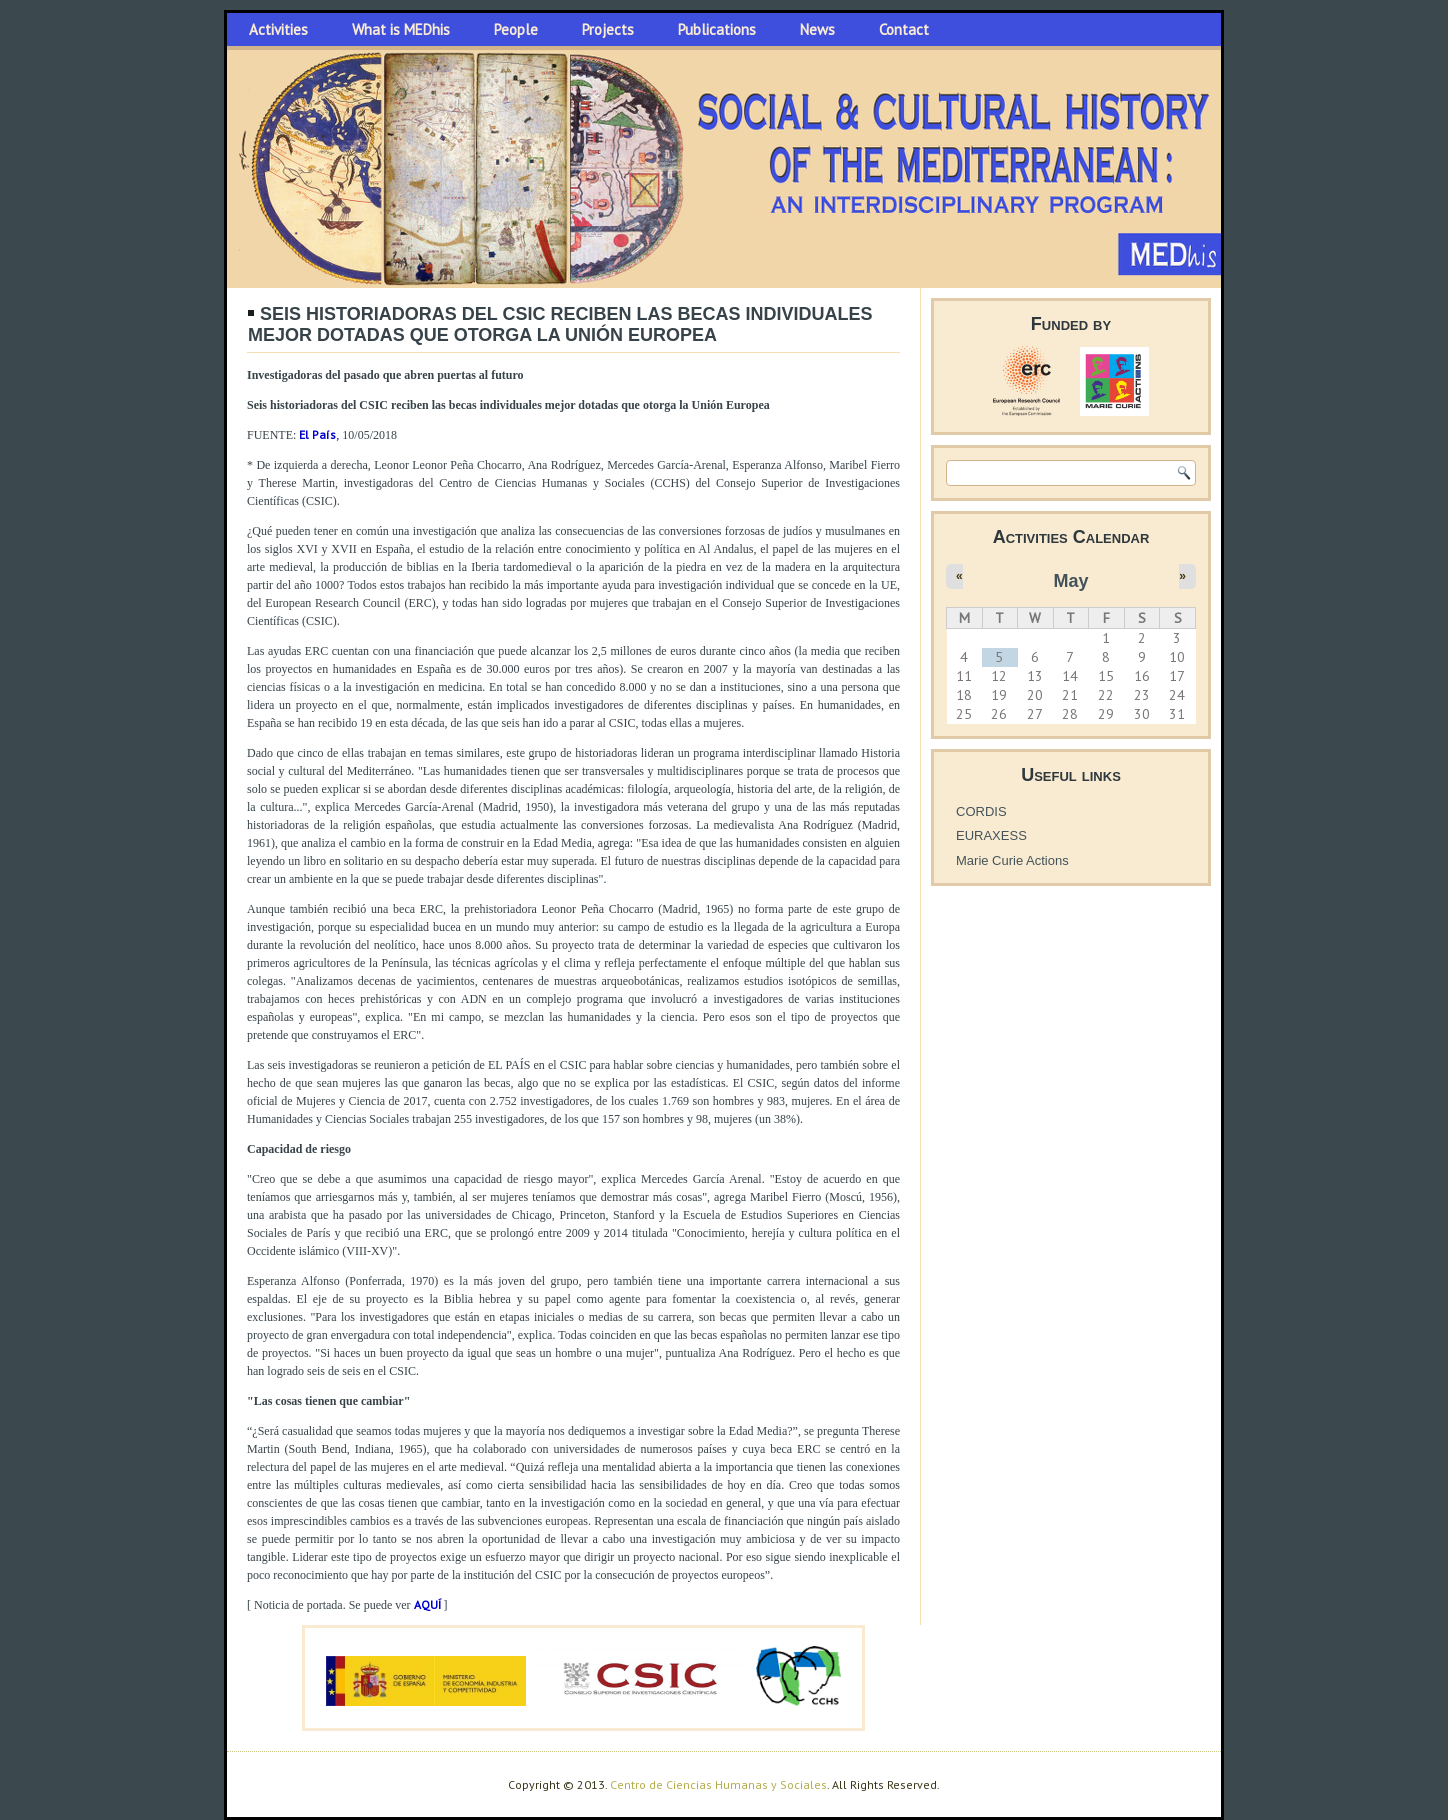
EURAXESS (991, 835)
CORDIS (981, 811)
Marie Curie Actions (1012, 860)
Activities (278, 29)
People (516, 29)
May (1070, 581)
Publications (717, 29)
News (817, 29)
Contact (904, 29)
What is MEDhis (401, 29)
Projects (608, 29)
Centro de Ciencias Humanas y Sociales (718, 1784)
